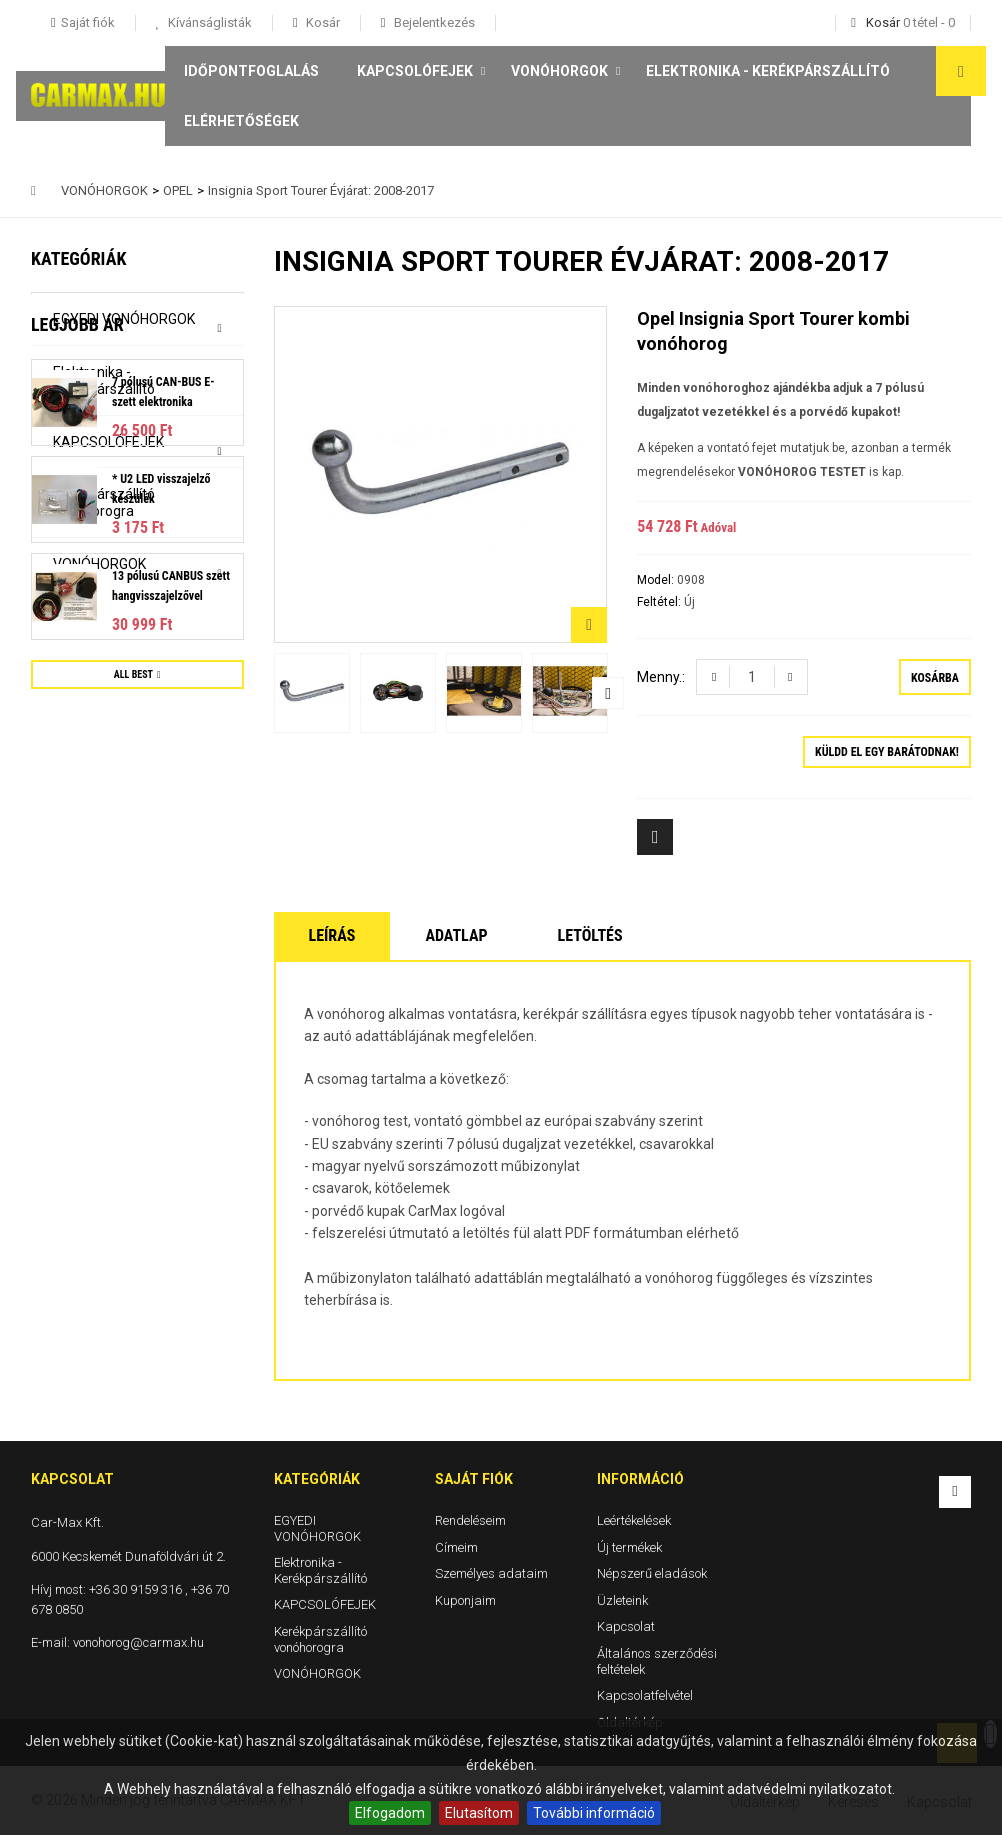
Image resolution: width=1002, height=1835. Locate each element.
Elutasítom (479, 1813)
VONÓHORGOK (559, 71)
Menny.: (661, 677)
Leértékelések (634, 1520)
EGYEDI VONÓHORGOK (124, 319)
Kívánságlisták (208, 22)
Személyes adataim (491, 1573)
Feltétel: (660, 602)
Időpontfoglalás (251, 71)
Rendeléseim (470, 1520)
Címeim (456, 1546)
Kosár (321, 22)
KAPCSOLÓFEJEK (415, 71)
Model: (657, 580)
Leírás (332, 935)
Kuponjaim (465, 1600)
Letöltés (590, 935)
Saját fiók (474, 1479)
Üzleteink (622, 1600)
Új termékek (629, 1546)
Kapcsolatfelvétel (645, 1695)
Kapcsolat (626, 1626)
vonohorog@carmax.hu (138, 1642)
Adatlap (456, 935)
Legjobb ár (77, 621)
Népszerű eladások (652, 1573)
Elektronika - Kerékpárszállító (768, 71)
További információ (594, 1813)
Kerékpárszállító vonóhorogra (104, 502)
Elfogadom (390, 1813)
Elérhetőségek (241, 121)
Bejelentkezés (433, 22)
